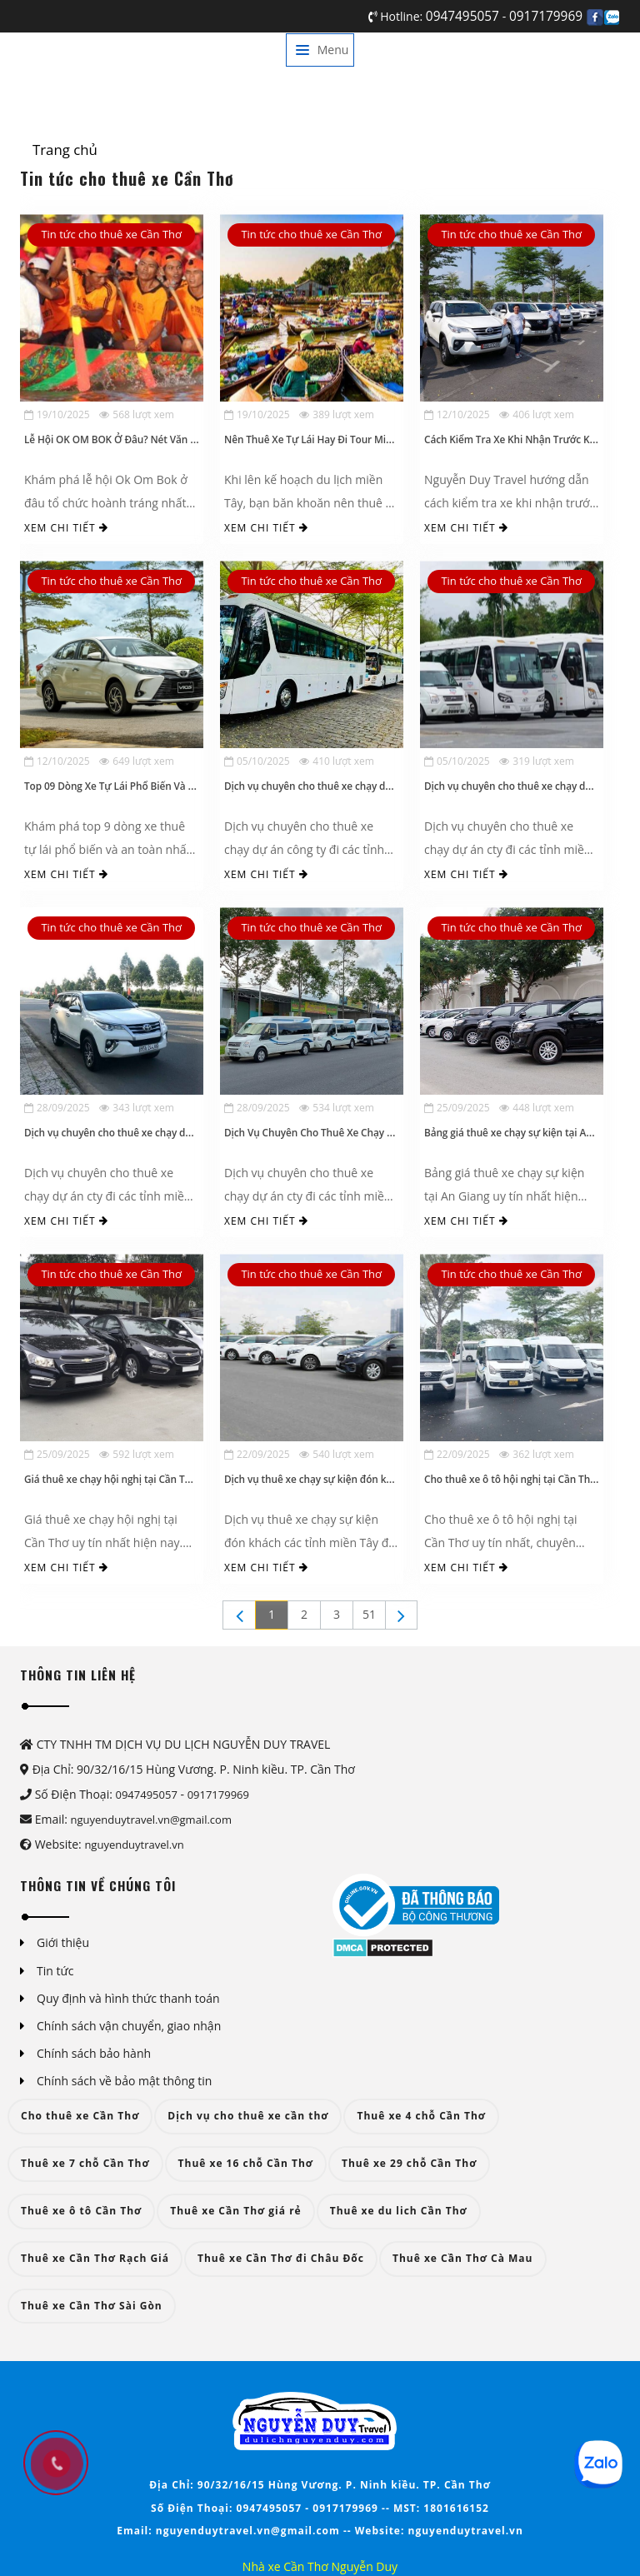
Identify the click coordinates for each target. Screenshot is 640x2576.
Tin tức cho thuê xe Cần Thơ (111, 234)
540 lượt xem (336, 1454)
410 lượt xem (336, 761)
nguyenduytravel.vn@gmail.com (151, 1819)
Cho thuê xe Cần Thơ (80, 2116)
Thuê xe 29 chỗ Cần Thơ (409, 2163)
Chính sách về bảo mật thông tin (124, 2081)
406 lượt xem (536, 414)
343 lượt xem (136, 1108)
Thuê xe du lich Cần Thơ (399, 2211)
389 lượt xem (336, 414)
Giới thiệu (63, 1942)
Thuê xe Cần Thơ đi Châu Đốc (281, 2258)
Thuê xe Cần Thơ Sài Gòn (91, 2306)
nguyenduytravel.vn (133, 1844)
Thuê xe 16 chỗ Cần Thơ (245, 2163)
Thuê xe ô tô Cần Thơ (81, 2211)
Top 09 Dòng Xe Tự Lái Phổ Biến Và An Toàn (125, 785)
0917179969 (545, 16)
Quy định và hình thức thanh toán (128, 1998)
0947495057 (464, 16)
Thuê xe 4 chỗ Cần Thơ (421, 2116)
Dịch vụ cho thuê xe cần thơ (248, 2116)
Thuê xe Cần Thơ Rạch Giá (95, 2258)
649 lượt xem (136, 761)
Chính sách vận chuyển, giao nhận (129, 2026)
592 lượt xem (136, 1454)
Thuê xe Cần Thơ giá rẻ (235, 2211)
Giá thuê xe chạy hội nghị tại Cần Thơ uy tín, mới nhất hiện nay (170, 1478)
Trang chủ (65, 149)
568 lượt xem (136, 414)
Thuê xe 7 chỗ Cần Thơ (85, 2163)
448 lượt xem (536, 1108)
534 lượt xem (336, 1108)
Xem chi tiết (66, 528)
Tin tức (55, 1971)
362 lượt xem (536, 1454)
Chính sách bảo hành (94, 2053)
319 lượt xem (536, 761)
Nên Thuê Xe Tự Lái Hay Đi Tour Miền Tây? (322, 439)
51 (369, 1614)
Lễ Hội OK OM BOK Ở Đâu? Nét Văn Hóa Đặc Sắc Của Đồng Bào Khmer (186, 439)
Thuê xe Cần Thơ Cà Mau (462, 2258)
